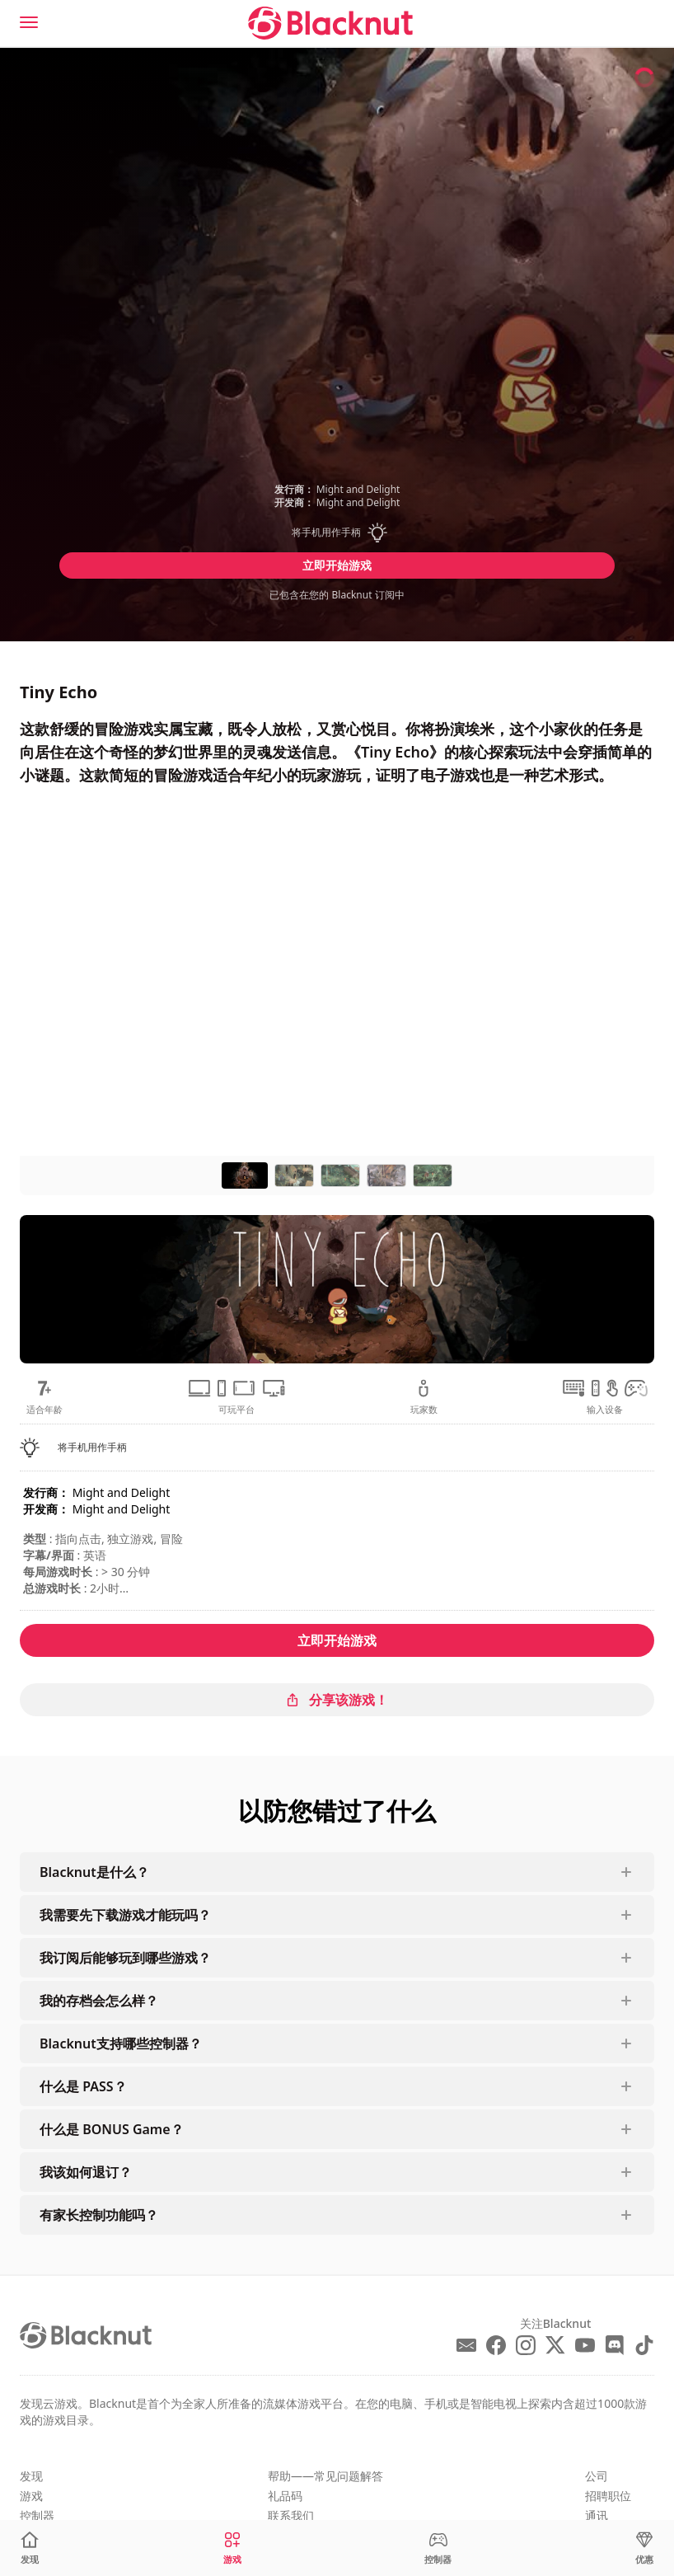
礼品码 (285, 2495)
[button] (337, 532)
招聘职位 (608, 2495)
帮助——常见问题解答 (325, 2476)
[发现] (30, 2548)
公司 (596, 2476)
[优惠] (644, 2548)
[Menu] (29, 22)
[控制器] (438, 2548)
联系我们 (291, 2515)
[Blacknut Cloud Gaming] (330, 23)
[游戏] (232, 2548)
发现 (31, 2476)
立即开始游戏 (337, 565)
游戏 (31, 2495)
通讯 (596, 2515)
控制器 (37, 2515)
